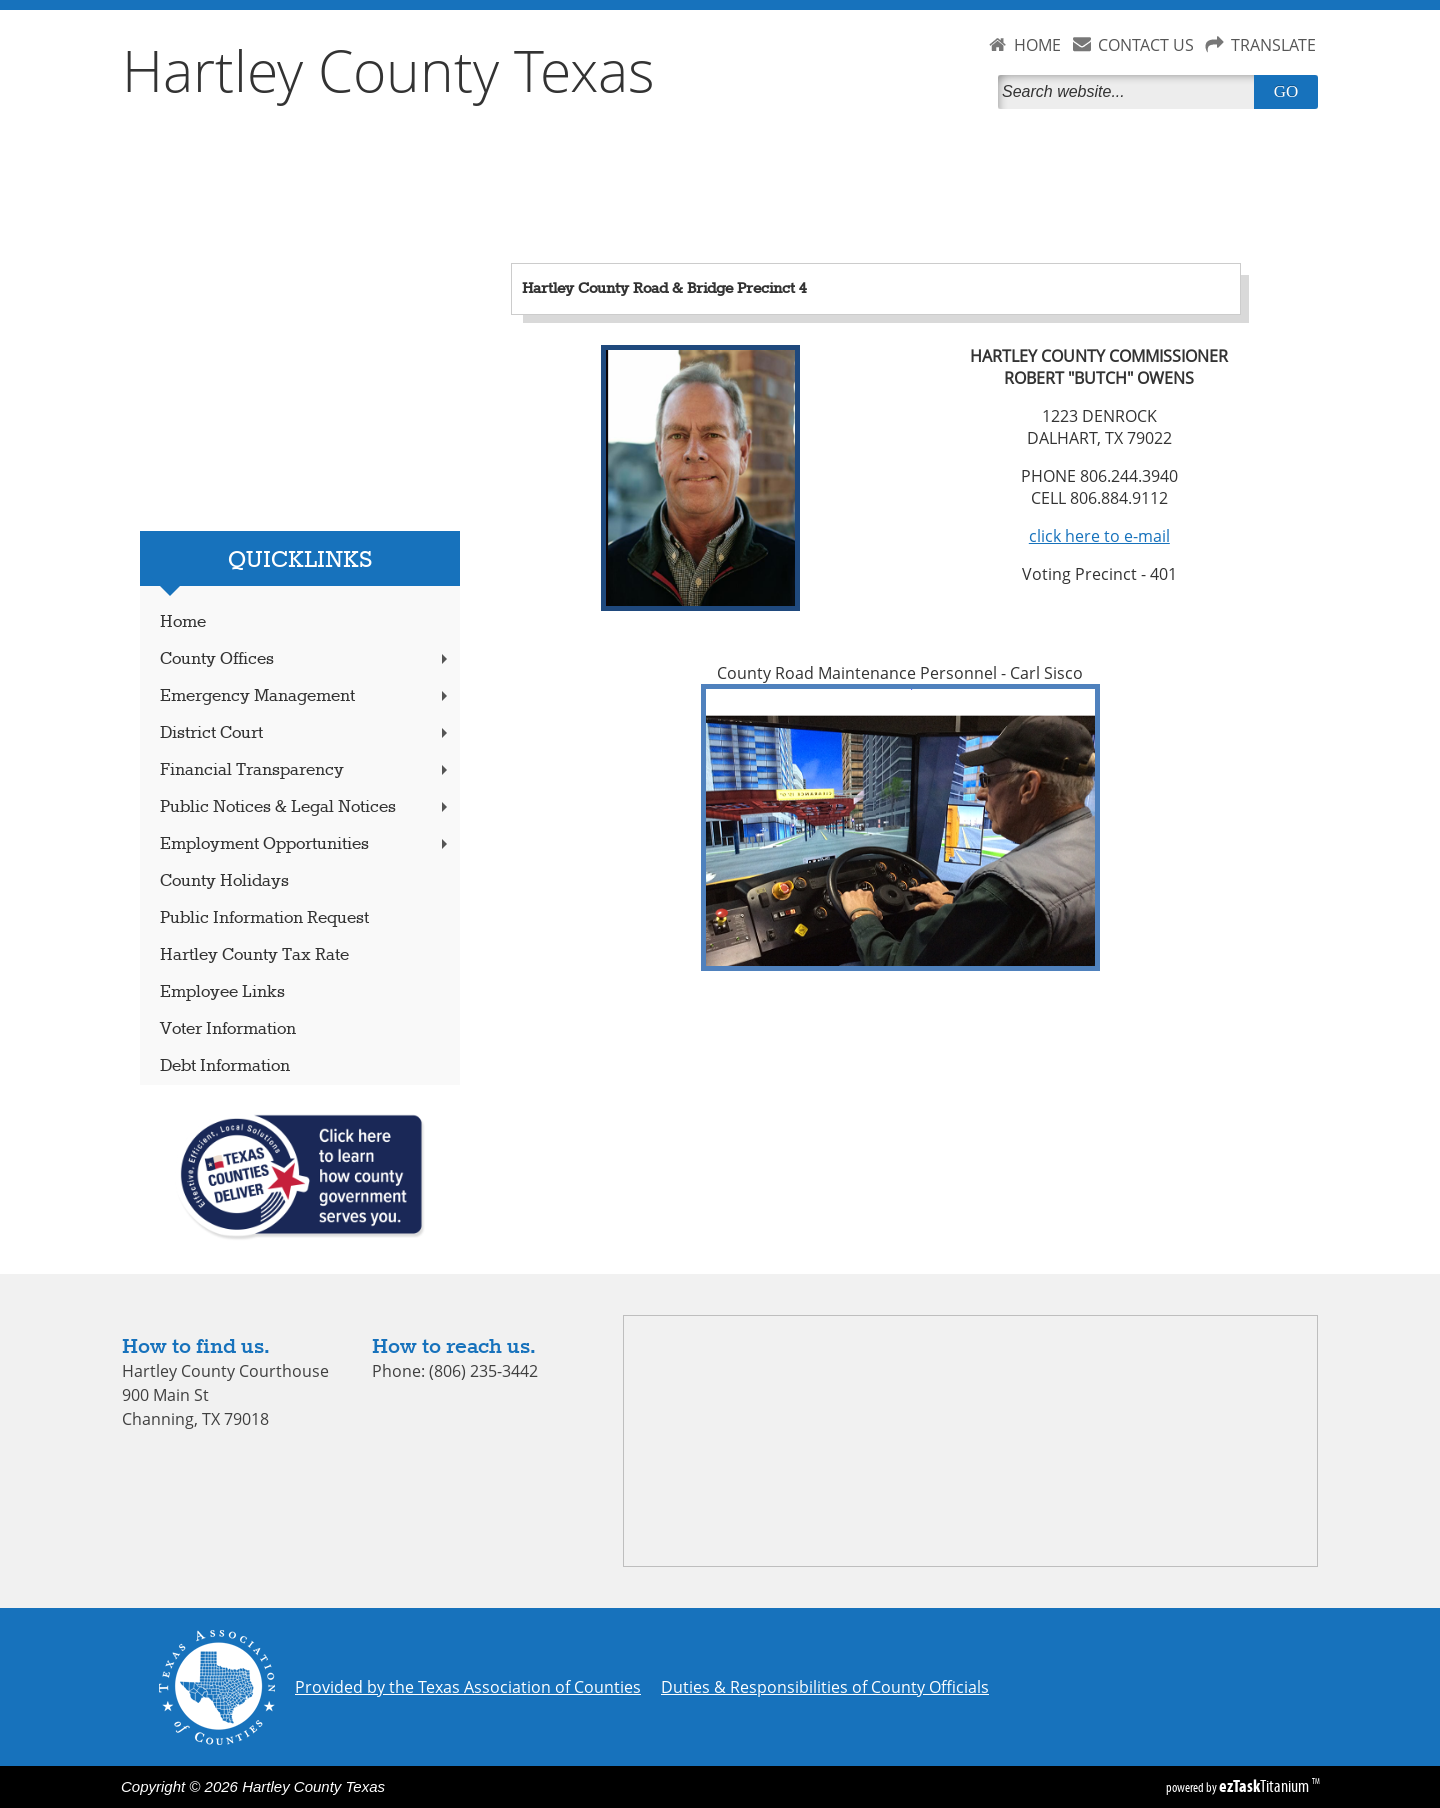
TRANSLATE (1273, 45)
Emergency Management (306, 696)
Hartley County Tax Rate (254, 955)
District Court (306, 733)
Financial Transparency (306, 770)
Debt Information (225, 1066)
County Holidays (224, 881)
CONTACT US (1146, 45)
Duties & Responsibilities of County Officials (825, 1687)
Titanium (1265, 1786)
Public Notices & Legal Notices (306, 807)
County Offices (306, 659)
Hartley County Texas (388, 70)
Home (183, 622)
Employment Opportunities (306, 844)
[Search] (1130, 92)
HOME (1037, 45)
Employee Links (222, 992)
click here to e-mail (1099, 536)
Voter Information (228, 1029)
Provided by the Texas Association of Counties (468, 1687)
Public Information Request (264, 918)
